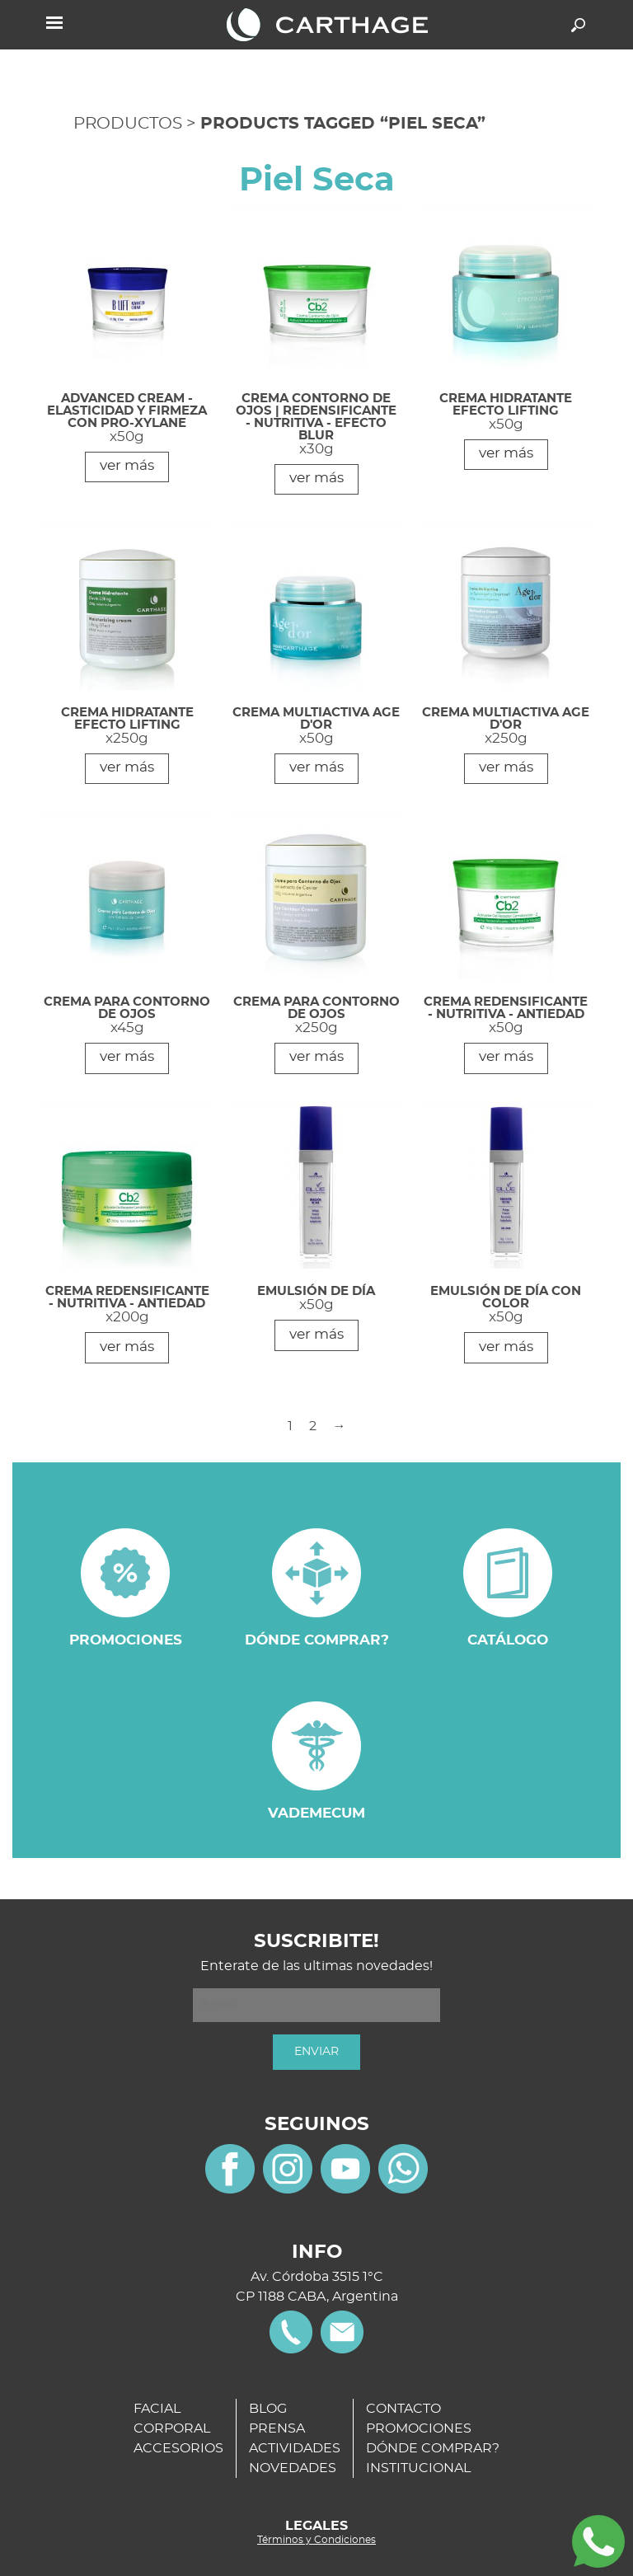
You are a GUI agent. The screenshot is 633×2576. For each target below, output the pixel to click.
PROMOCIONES (418, 2428)
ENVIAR (316, 2052)
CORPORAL (172, 2428)
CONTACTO (403, 2408)
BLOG (268, 2408)
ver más (127, 465)
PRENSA (277, 2428)
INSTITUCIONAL (418, 2468)
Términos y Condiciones (316, 2540)
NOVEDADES (292, 2468)
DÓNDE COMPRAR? (432, 2448)
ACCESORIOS (178, 2448)
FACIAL (157, 2408)
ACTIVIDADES (294, 2448)
